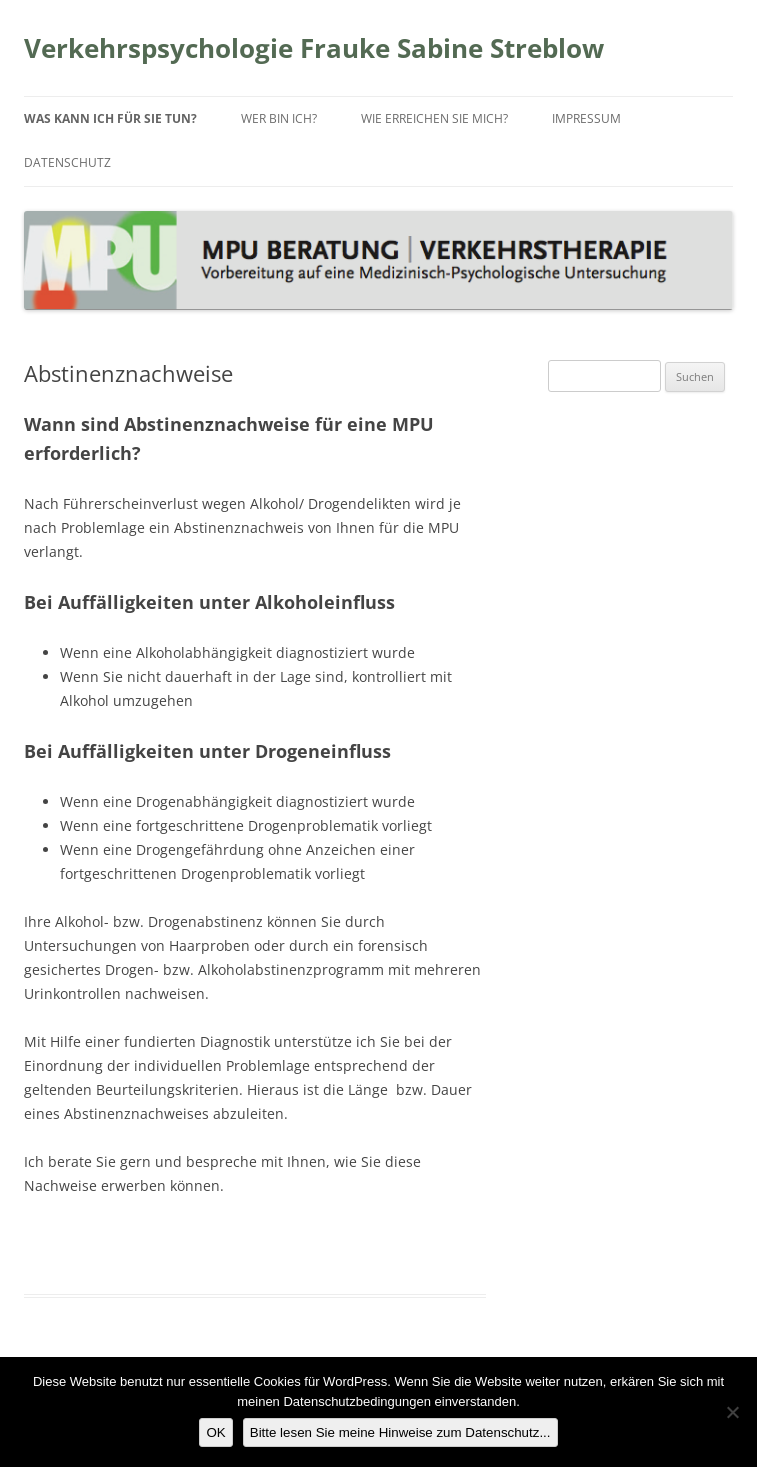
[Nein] (732, 1412)
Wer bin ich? (279, 118)
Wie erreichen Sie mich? (434, 118)
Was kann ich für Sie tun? (110, 118)
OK (215, 1432)
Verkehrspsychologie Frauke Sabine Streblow (314, 48)
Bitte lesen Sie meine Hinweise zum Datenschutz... (400, 1432)
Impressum (586, 118)
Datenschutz (67, 162)
